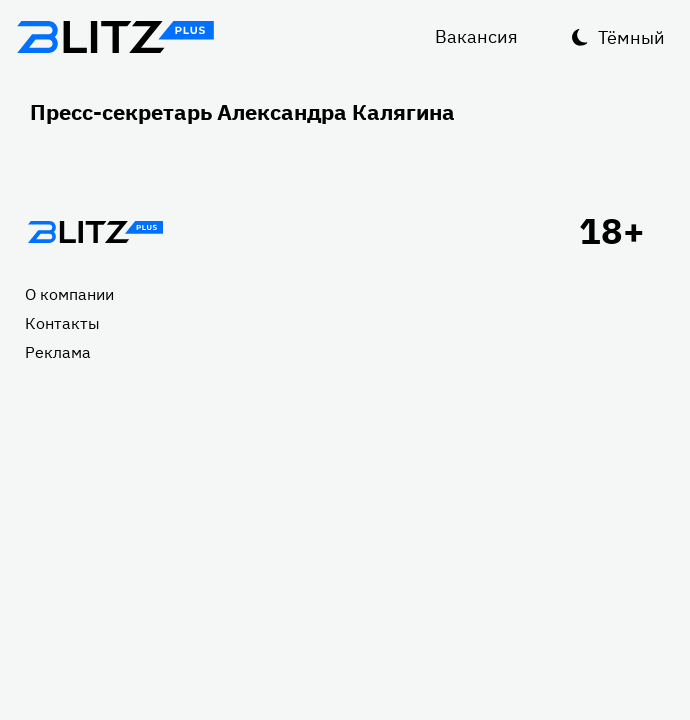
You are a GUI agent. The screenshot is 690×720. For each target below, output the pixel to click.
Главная (95, 232)
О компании (69, 294)
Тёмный (631, 37)
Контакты (62, 323)
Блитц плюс (115, 37)
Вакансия (476, 36)
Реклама (58, 352)
